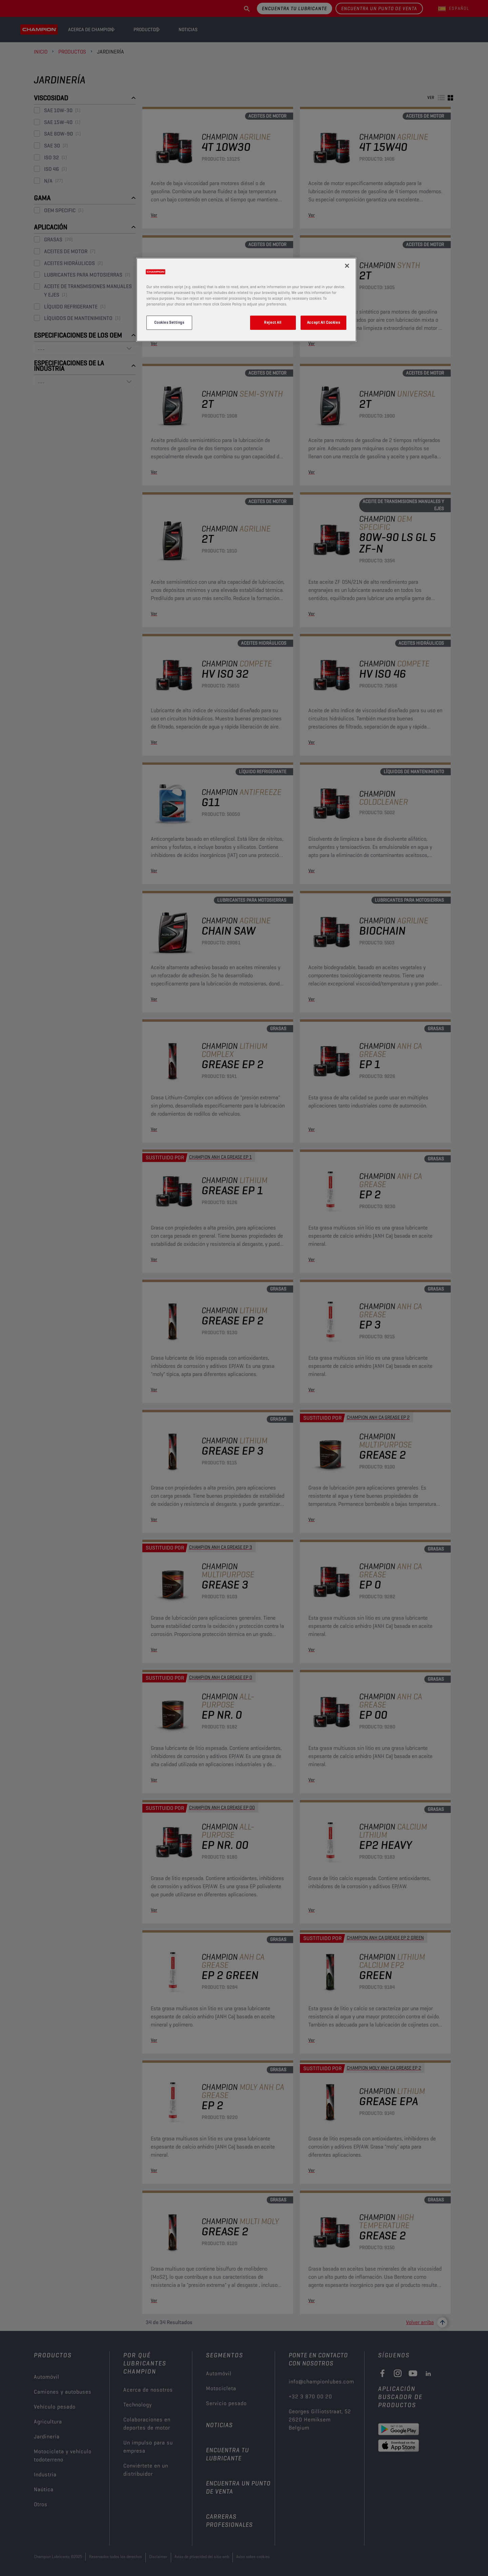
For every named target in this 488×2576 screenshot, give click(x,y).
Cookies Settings (169, 322)
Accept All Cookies (323, 322)
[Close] (347, 265)
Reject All (273, 322)
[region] (246, 300)
